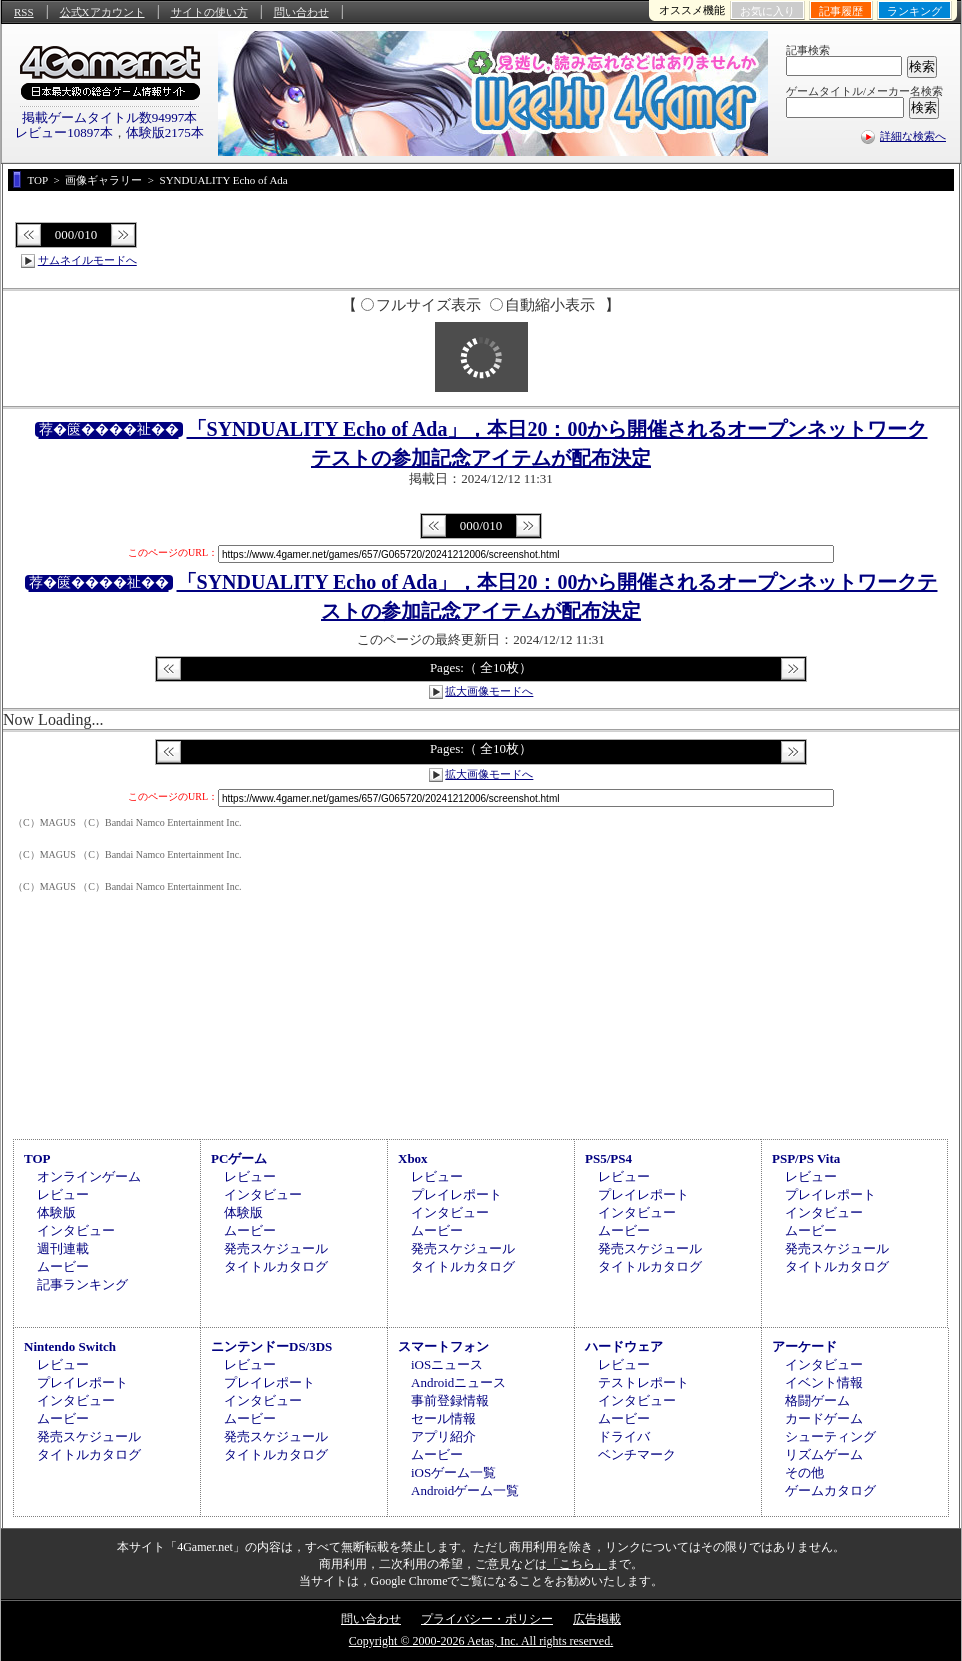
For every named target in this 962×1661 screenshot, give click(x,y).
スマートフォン (443, 1346)
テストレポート (643, 1382)
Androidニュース (458, 1382)
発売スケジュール (276, 1248)
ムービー (63, 1266)
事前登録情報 (450, 1400)
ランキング (914, 11)
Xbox (413, 1158)
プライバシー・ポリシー (487, 1619)
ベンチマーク (637, 1454)
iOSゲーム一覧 (453, 1472)
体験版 (56, 1212)
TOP (37, 1158)
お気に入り (767, 11)
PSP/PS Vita (806, 1158)
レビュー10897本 (64, 132)
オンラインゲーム (89, 1176)
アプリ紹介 (443, 1436)
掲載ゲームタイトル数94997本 (110, 117)
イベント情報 (824, 1382)
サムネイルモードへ (87, 260)
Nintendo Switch (70, 1346)
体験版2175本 (165, 132)
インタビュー (76, 1230)
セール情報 (443, 1418)
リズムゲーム (824, 1454)
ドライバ (624, 1436)
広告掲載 (597, 1619)
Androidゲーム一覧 (465, 1490)
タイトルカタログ (276, 1266)
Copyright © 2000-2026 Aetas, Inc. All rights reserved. (481, 1641)
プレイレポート (456, 1194)
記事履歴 (841, 11)
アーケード (804, 1346)
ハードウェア (624, 1346)
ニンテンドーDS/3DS (271, 1346)
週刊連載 (63, 1248)
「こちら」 (577, 1564)
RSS (24, 12)
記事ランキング (82, 1284)
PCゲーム (239, 1158)
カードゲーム (824, 1418)
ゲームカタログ (830, 1490)
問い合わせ (301, 12)
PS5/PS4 (608, 1158)
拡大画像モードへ (489, 691)
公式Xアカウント (102, 12)
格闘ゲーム (817, 1400)
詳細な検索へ (913, 136)
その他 (804, 1472)
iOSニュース (447, 1364)
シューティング (830, 1436)
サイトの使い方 (209, 12)
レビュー (63, 1194)
